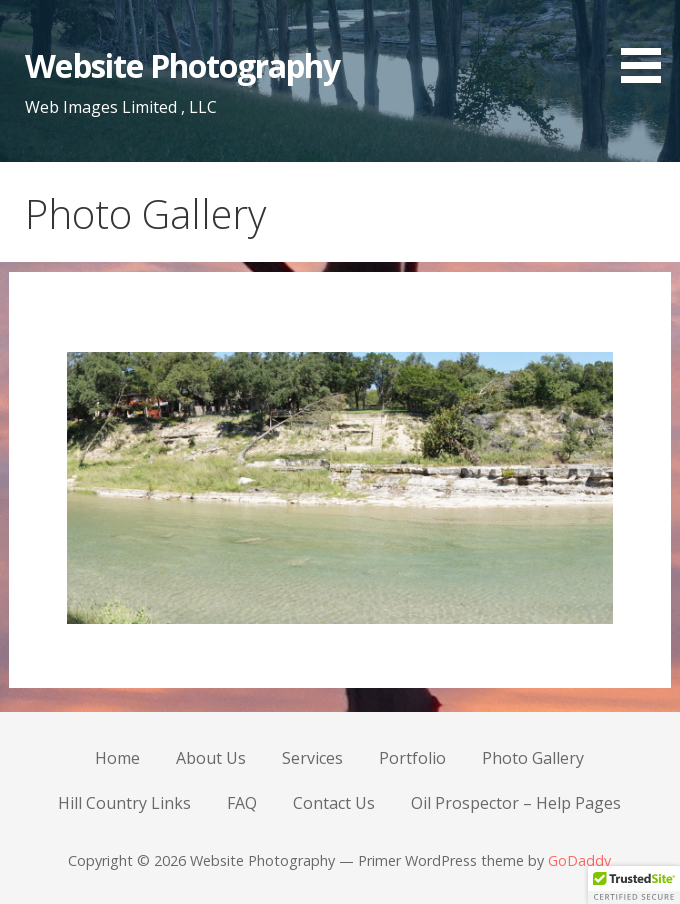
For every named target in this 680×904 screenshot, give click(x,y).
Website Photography (182, 65)
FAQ (242, 803)
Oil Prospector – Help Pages (516, 803)
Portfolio (412, 758)
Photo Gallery (533, 758)
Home (117, 758)
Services (312, 758)
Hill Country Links (124, 803)
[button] (648, 45)
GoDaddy (579, 860)
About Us (211, 758)
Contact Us (334, 803)
